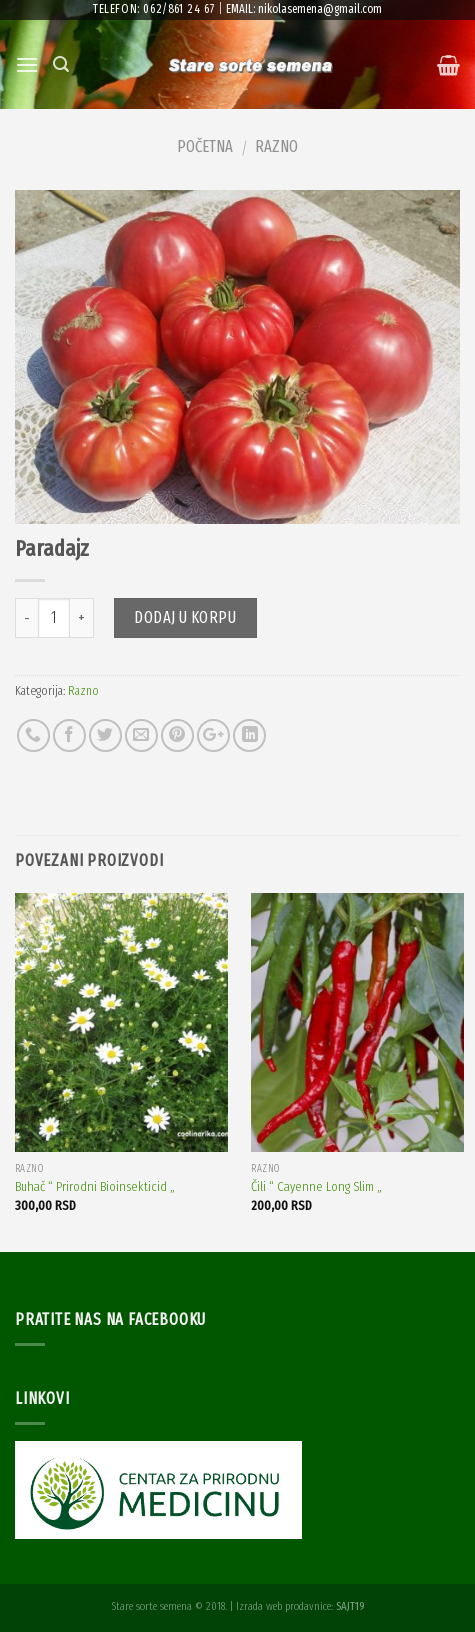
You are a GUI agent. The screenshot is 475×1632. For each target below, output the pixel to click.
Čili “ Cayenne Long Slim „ (316, 1186)
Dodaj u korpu (185, 617)
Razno (276, 146)
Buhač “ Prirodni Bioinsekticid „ (95, 1186)
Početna (205, 146)
